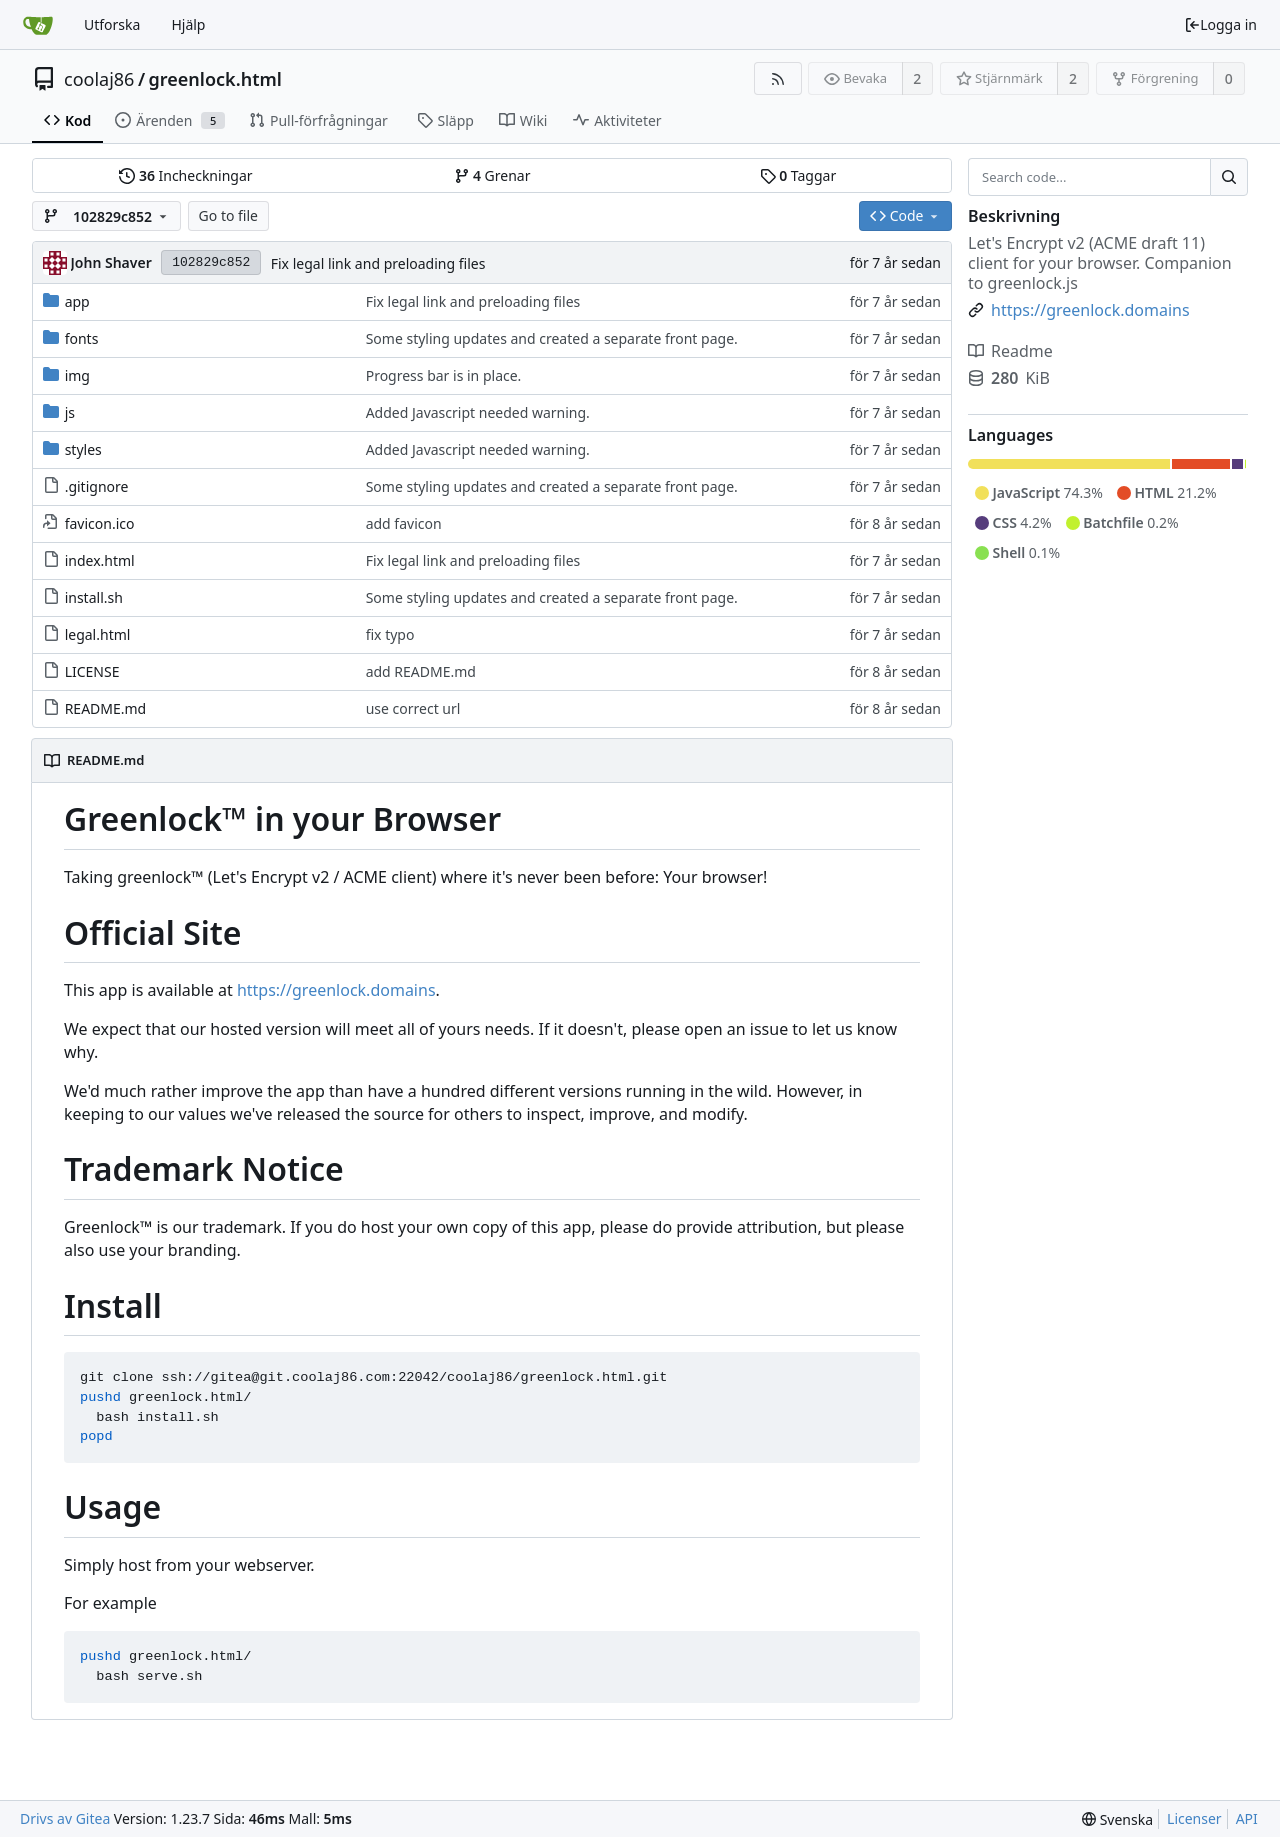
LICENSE (92, 671)
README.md (106, 708)
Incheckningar (185, 175)
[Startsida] (38, 25)
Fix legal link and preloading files (378, 263)
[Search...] (1229, 177)
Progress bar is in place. (444, 375)
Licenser (1194, 1818)
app (77, 301)
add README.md (421, 671)
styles (83, 449)
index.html (100, 560)
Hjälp (188, 24)
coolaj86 (99, 79)
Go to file (228, 215)
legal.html (98, 634)
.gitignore (97, 486)
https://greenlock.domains (336, 990)
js (70, 412)
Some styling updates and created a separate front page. (552, 338)
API (1247, 1818)
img (77, 375)
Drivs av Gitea (65, 1818)
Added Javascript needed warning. (478, 412)
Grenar (492, 175)
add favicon (404, 523)
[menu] (1117, 1819)
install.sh (94, 597)
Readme (1010, 351)
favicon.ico (100, 523)
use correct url (413, 708)
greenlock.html (215, 79)
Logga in (1220, 24)
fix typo (390, 634)
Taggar (798, 175)
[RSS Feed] (777, 78)
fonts (82, 338)
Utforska (112, 24)
